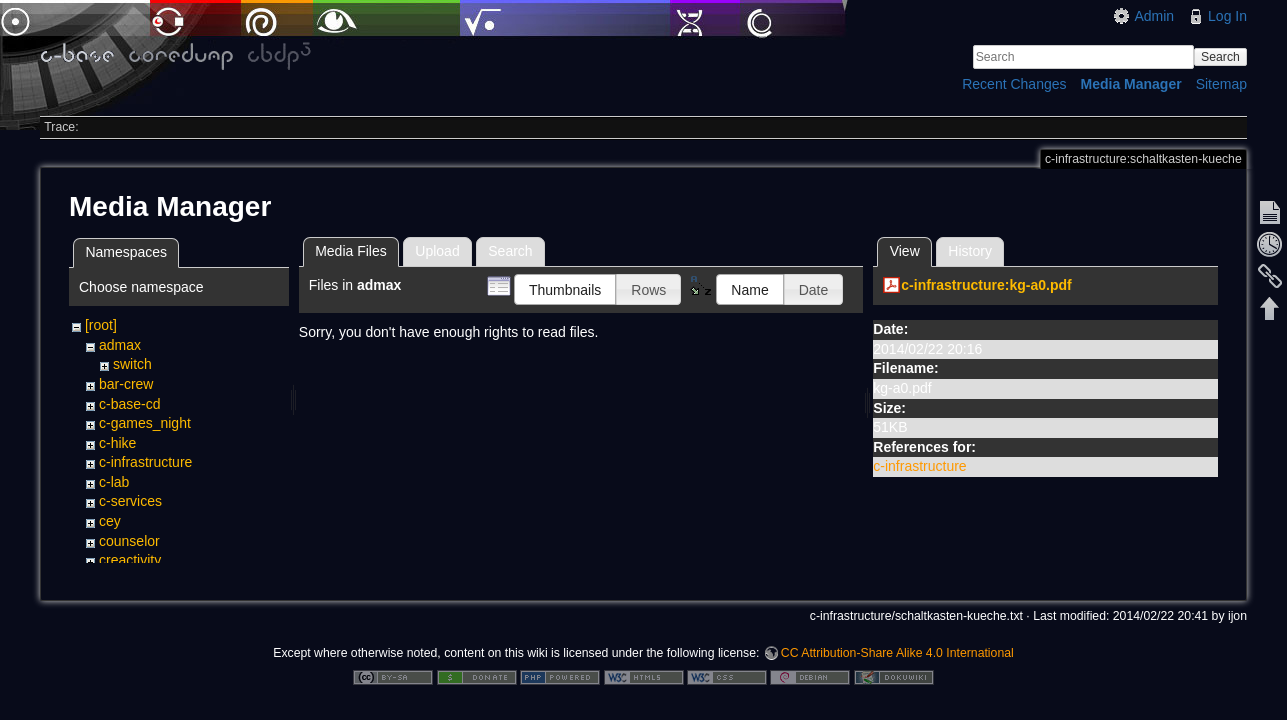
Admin (1154, 16)
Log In (1227, 16)
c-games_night (145, 423)
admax (120, 345)
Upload (437, 251)
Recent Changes (1014, 84)
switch (132, 364)
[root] (101, 325)
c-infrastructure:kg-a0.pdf (986, 285)
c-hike (117, 443)
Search (1220, 57)
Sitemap (1221, 84)
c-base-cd (129, 404)
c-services (130, 501)
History (970, 251)
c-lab (114, 482)
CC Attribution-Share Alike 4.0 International (897, 654)
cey (110, 521)
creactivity (130, 560)
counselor (129, 541)
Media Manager (1131, 84)
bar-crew (126, 384)
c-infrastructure (145, 462)
